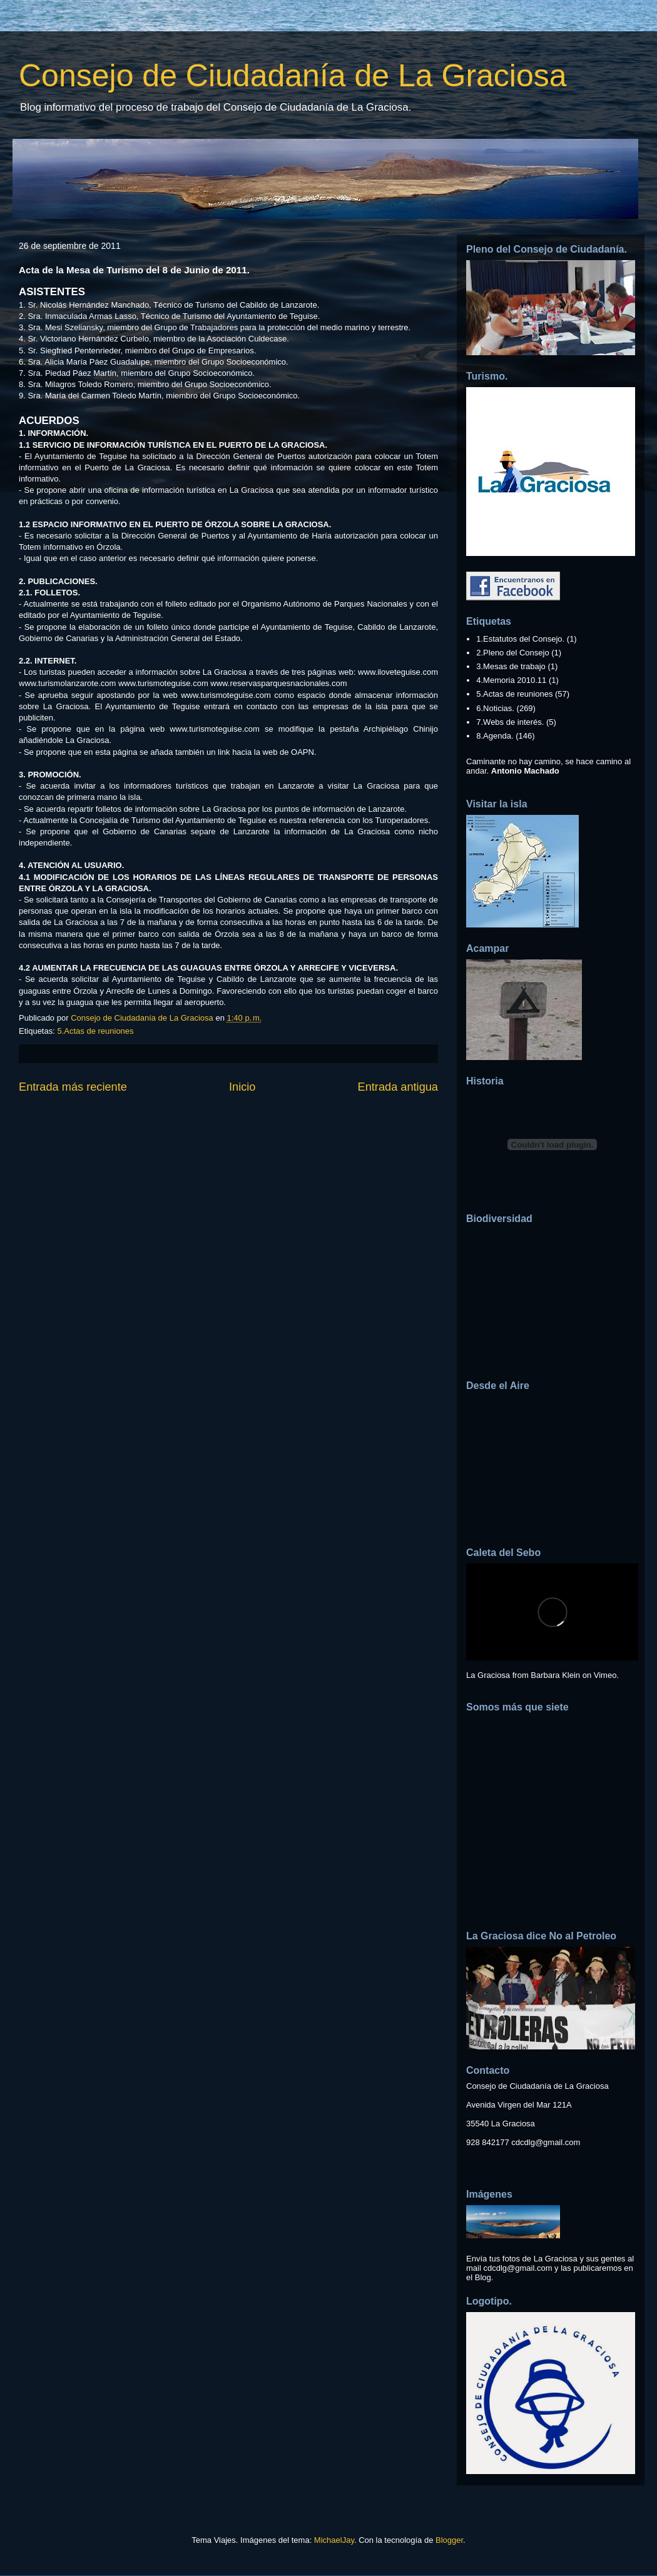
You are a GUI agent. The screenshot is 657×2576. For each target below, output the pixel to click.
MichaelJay (334, 2540)
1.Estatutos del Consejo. (520, 639)
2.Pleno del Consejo (512, 652)
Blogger (449, 2540)
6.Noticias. (495, 708)
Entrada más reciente (73, 1087)
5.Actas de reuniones (95, 1031)
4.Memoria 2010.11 (511, 680)
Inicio (242, 1087)
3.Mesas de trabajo (511, 666)
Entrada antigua (398, 1087)
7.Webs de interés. (510, 722)
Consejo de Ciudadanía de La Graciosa (293, 75)
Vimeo (605, 1675)
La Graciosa (488, 1675)
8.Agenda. (494, 735)
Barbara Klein (555, 1675)
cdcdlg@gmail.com (545, 2142)
